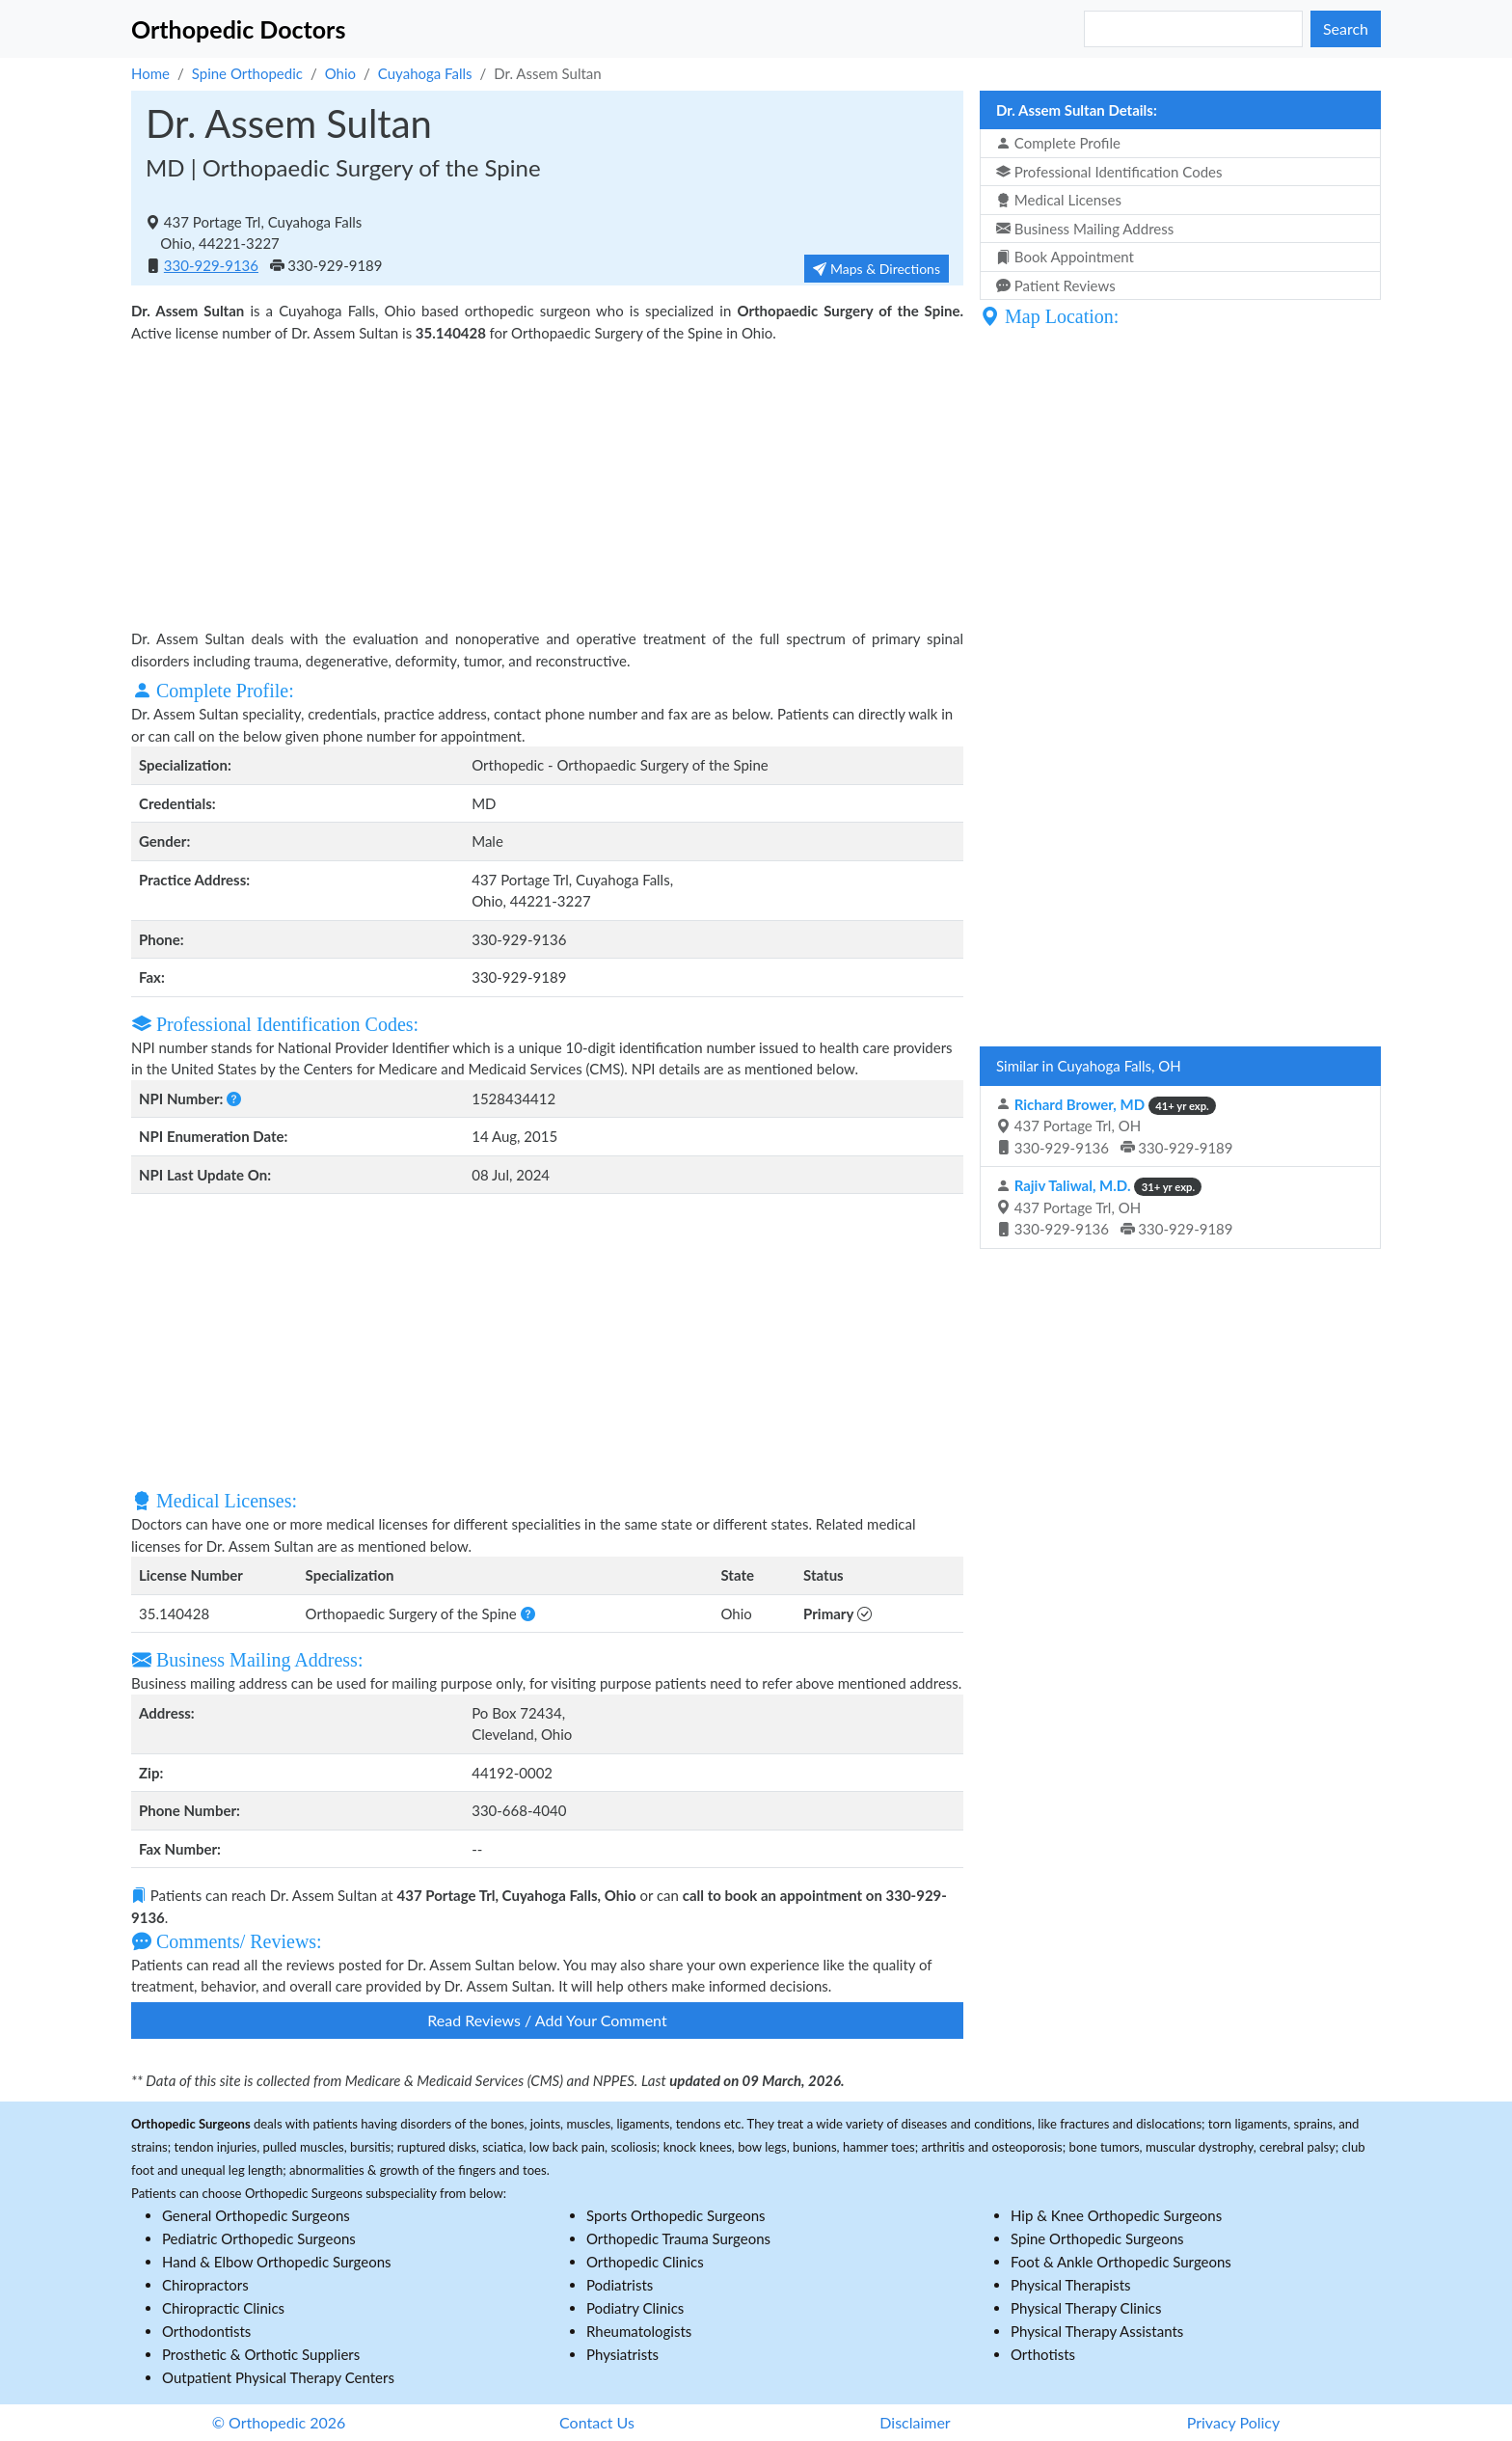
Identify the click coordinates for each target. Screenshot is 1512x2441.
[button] (234, 1098)
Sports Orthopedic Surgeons (676, 2215)
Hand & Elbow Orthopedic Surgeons (277, 2261)
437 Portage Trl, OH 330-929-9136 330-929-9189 (1114, 1126)
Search (1345, 28)
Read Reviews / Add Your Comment (546, 2020)
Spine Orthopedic (247, 73)
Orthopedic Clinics (645, 2261)
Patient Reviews (1056, 285)
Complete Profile (1058, 142)
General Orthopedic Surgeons (256, 2215)
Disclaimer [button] (914, 2422)
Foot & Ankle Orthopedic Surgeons (1121, 2261)
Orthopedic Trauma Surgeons (678, 2238)
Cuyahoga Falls (425, 73)
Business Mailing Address (1085, 228)
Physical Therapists (1071, 2284)
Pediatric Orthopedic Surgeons (259, 2238)
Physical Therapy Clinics (1086, 2308)
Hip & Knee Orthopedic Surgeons (1116, 2215)
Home (150, 73)
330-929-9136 (211, 265)
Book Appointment (1065, 256)
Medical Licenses (1058, 199)
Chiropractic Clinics (223, 2308)
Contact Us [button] (596, 2422)
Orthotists (1043, 2354)
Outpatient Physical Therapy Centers (278, 2377)
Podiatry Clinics (635, 2308)
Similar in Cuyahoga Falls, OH (1088, 1065)
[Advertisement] (547, 483)
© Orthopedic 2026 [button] (279, 2422)
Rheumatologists (638, 2331)
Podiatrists (619, 2284)
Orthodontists (206, 2331)
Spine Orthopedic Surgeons (1097, 2238)
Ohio (340, 73)
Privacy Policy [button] (1234, 2422)
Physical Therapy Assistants (1097, 2331)
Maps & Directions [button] (876, 268)
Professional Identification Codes (1109, 171)
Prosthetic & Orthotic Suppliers (261, 2354)
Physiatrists (622, 2354)
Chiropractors (205, 2284)
